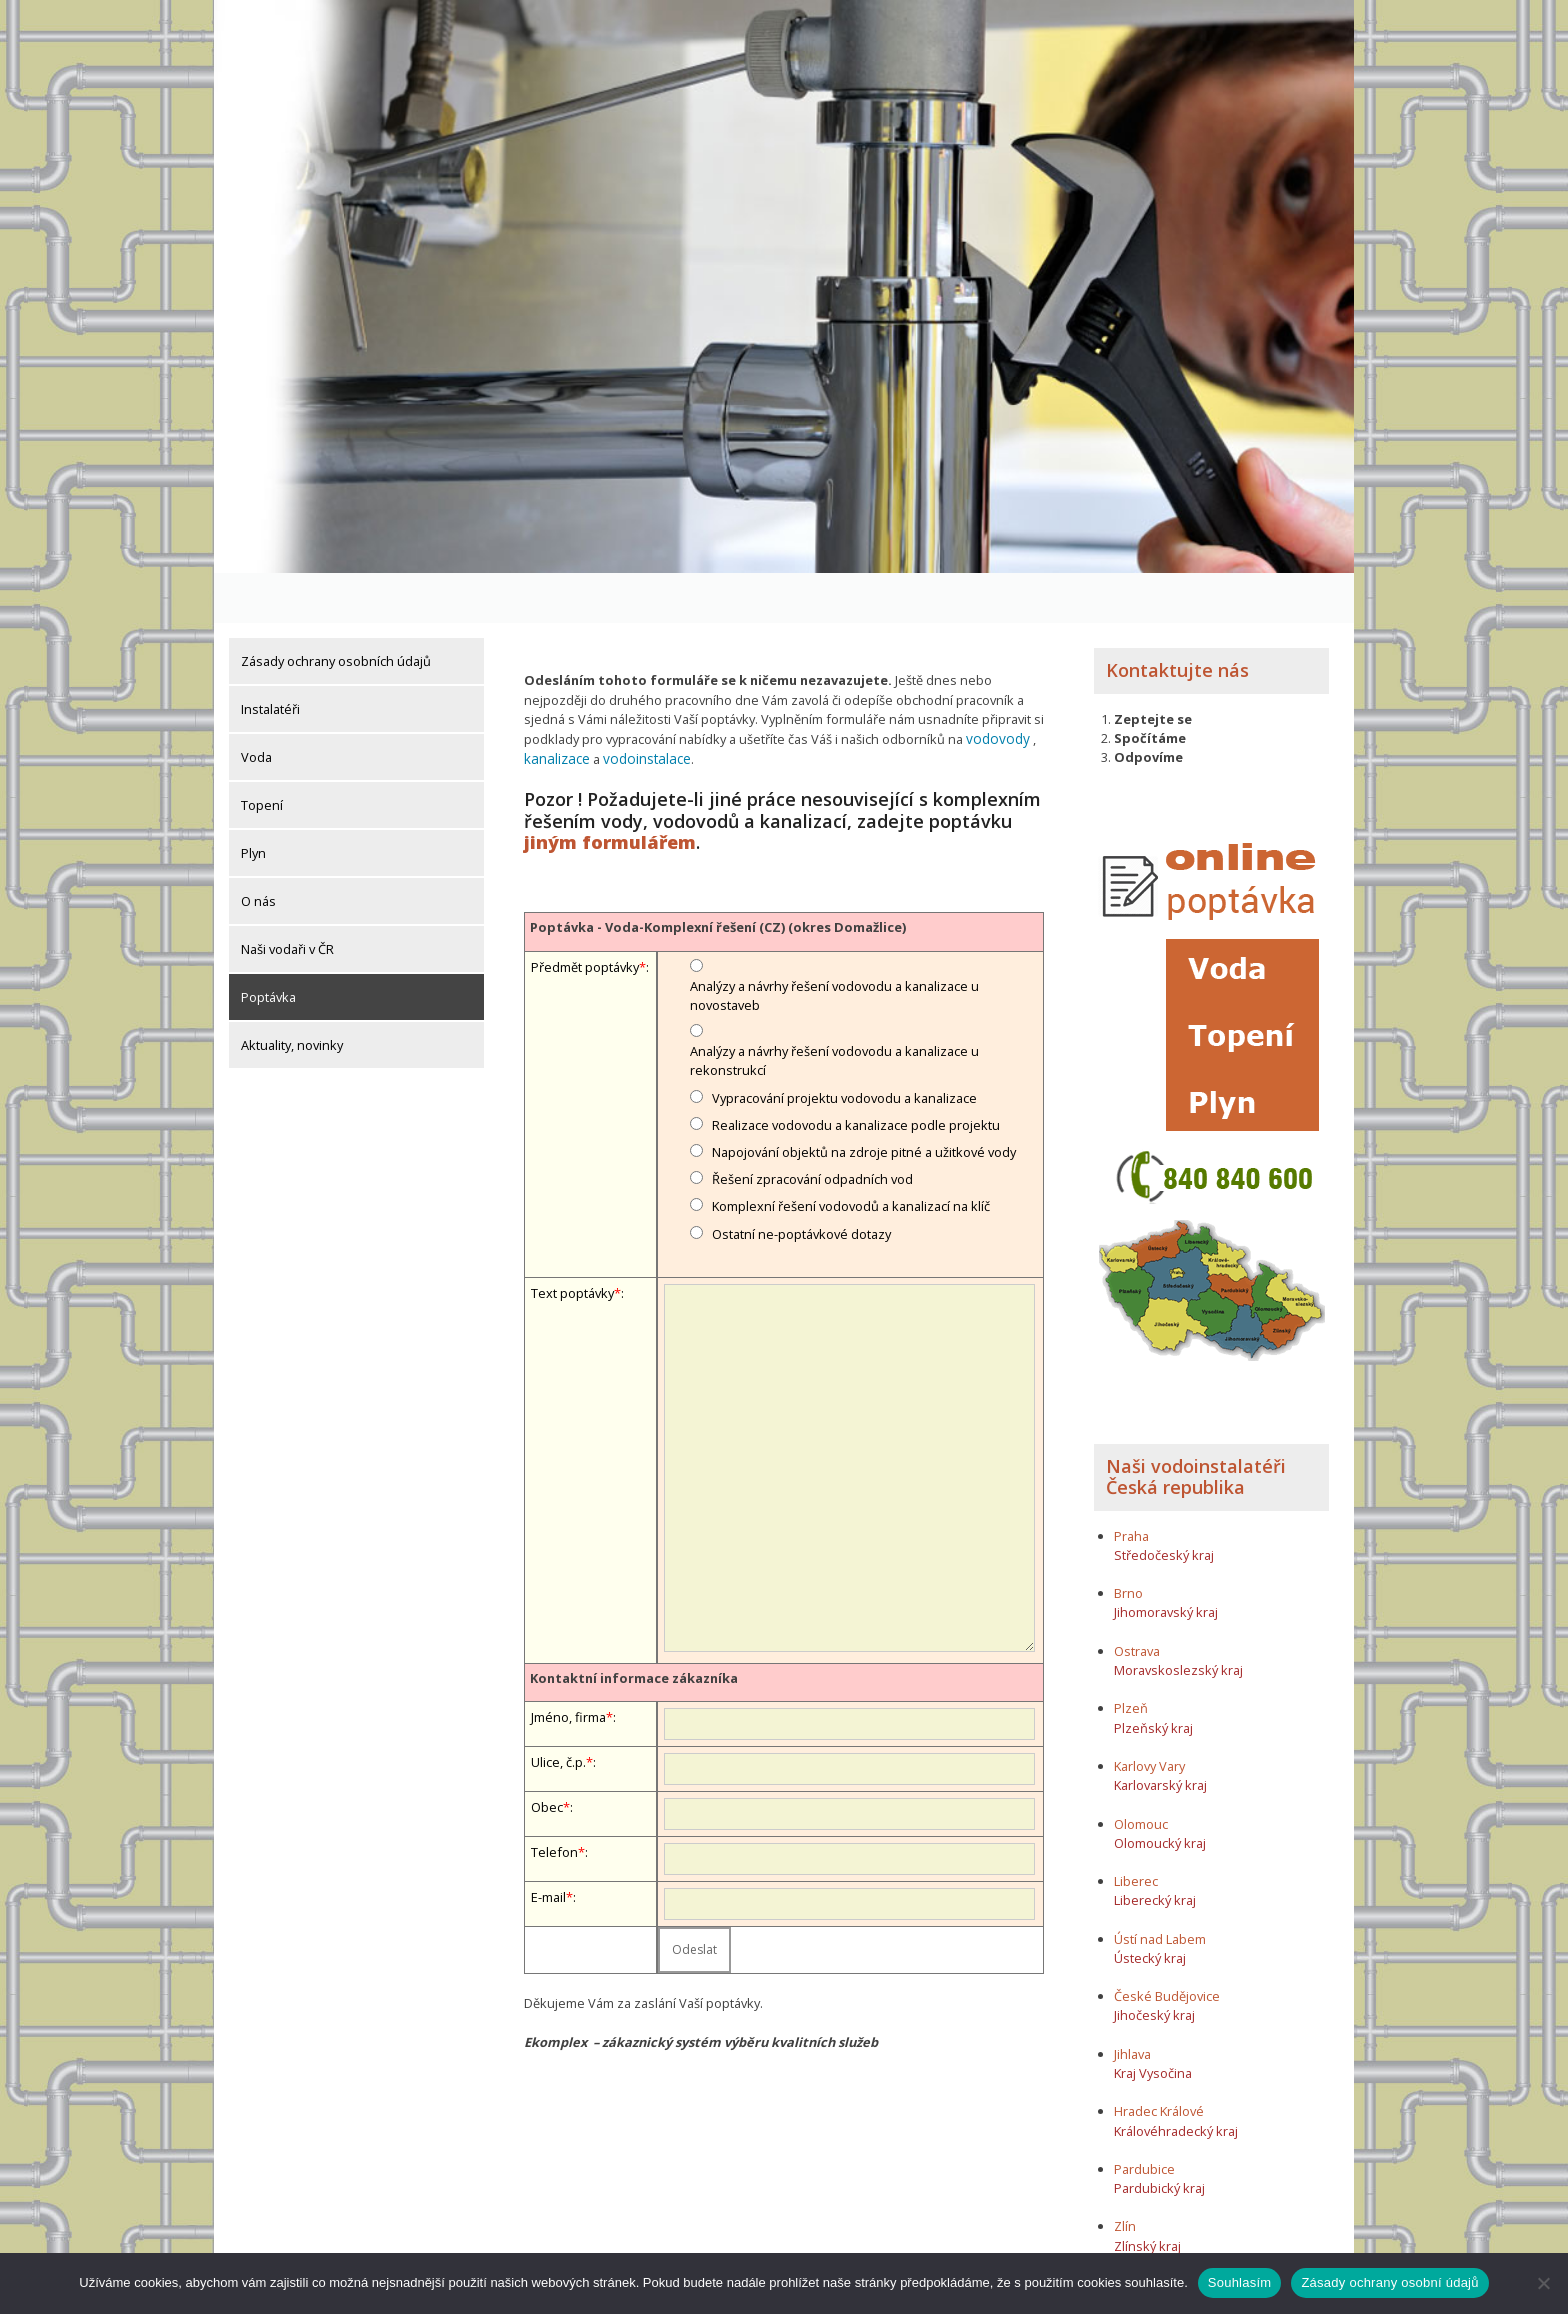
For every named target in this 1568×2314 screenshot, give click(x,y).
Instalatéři (270, 659)
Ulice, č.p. (558, 1710)
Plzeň (1131, 1659)
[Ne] (1543, 2283)
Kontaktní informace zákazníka (634, 1626)
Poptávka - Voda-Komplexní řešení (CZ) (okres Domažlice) (718, 875)
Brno (1128, 1543)
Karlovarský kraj (1160, 1735)
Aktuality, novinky (292, 995)
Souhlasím (1240, 2282)
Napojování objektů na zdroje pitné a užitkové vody (864, 1100)
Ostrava (1137, 1601)
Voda (256, 707)
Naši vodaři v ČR (287, 899)
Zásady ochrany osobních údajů (336, 611)
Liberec (1136, 1831)
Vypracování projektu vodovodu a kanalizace (844, 1045)
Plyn (253, 803)
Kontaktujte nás (1177, 620)
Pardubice (1144, 2119)
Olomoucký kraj (1160, 1793)
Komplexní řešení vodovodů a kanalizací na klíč (851, 1154)
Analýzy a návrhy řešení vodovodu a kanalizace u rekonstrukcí (834, 1008)
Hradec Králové (1159, 2062)
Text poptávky (572, 1240)
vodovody (995, 688)
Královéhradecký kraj (1176, 2081)
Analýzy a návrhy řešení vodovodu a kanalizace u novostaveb (834, 942)
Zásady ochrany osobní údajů (1389, 2282)
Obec (547, 1755)
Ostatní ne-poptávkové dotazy (801, 1181)
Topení (262, 755)
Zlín (1125, 2177)
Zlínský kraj (1147, 2196)
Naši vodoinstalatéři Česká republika (1196, 1427)
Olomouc (1141, 1774)
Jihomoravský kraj (1166, 1563)
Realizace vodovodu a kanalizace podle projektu (856, 1072)
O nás (258, 851)
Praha (1131, 1486)
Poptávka (268, 947)
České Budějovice (1167, 1946)
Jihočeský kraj (1154, 1966)
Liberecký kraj (1155, 1850)
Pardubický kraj (1159, 2138)
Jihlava (1132, 2004)
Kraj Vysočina (1153, 2023)
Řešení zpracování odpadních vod (812, 1127)
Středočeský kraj (1164, 1505)
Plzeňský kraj (1153, 1678)
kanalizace (555, 707)
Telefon (554, 1800)
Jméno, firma (568, 1665)
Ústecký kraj (1150, 1908)
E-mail (548, 1845)
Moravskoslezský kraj (1178, 1620)
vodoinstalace (641, 707)
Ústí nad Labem (1160, 1889)
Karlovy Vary (1149, 1716)
